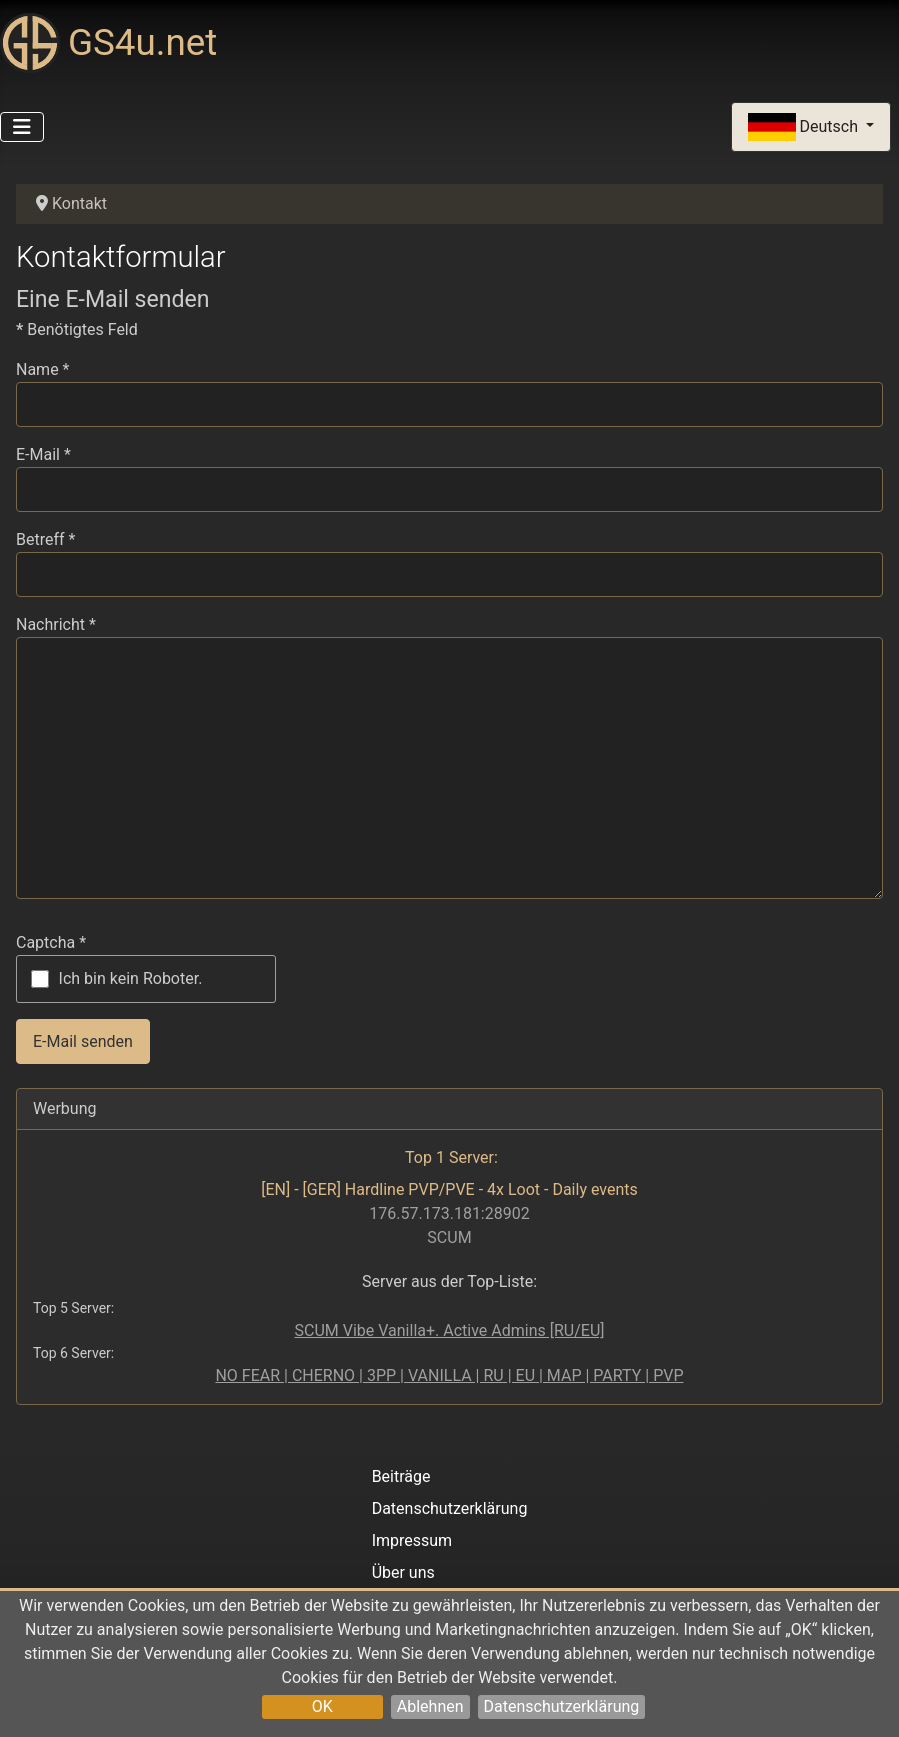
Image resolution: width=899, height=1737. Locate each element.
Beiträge (401, 1476)
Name (43, 369)
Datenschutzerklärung (562, 1706)
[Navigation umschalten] (22, 127)
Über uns (403, 1572)
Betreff (45, 539)
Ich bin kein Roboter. (131, 978)
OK (322, 1706)
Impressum (412, 1540)
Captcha (51, 942)
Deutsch (805, 127)
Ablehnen (430, 1706)
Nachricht (56, 624)
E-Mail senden (83, 1041)
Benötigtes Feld (77, 329)
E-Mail (43, 454)
